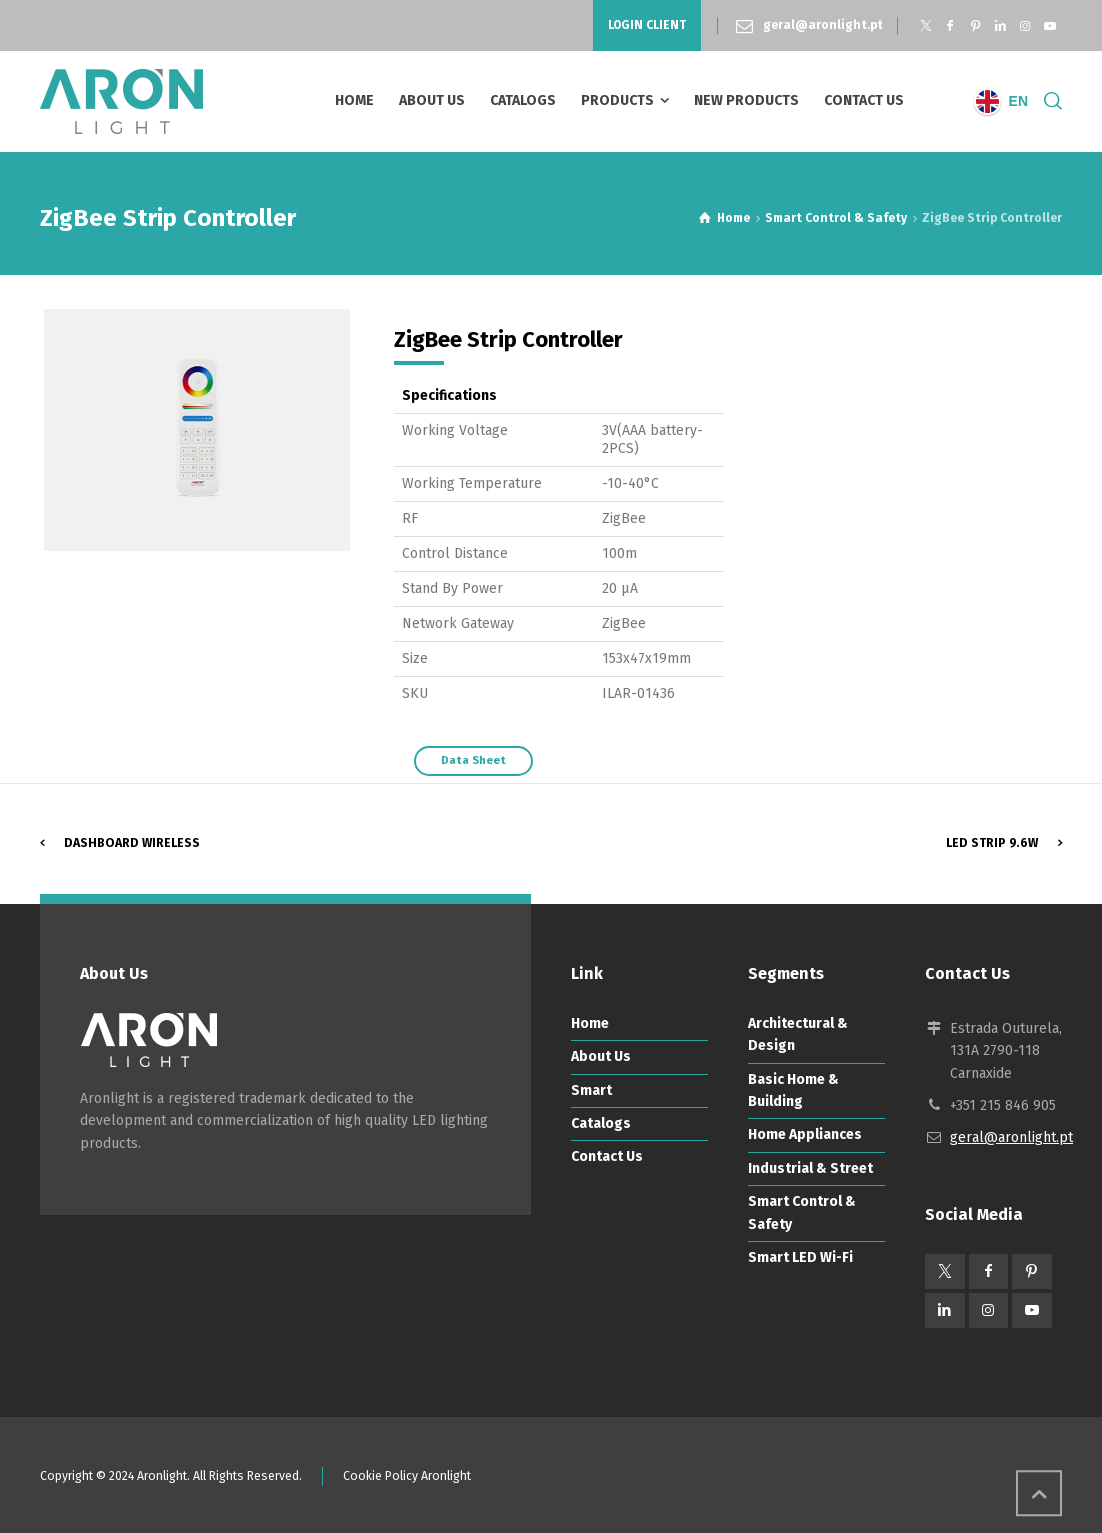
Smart (591, 1090)
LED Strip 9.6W (992, 843)
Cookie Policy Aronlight (407, 1476)
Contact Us (607, 1156)
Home (590, 1023)
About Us (601, 1056)
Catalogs (601, 1123)
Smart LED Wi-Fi (800, 1257)
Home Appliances (805, 1134)
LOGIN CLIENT (647, 25)
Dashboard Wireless (132, 843)
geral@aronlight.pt (823, 25)
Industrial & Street (810, 1168)
